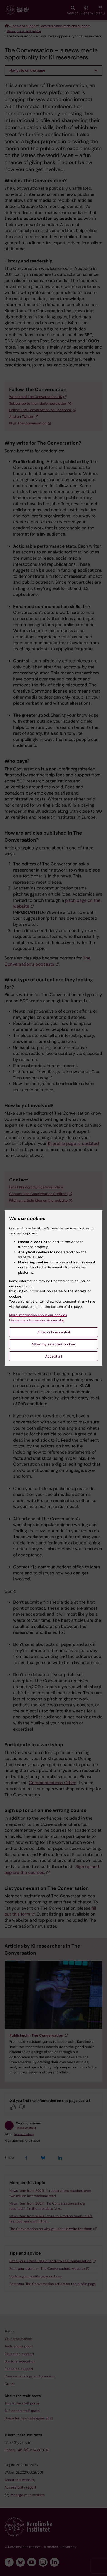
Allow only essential (53, 1332)
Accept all (53, 1356)
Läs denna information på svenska (36, 1320)
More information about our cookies (38, 1315)
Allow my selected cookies (54, 1344)
